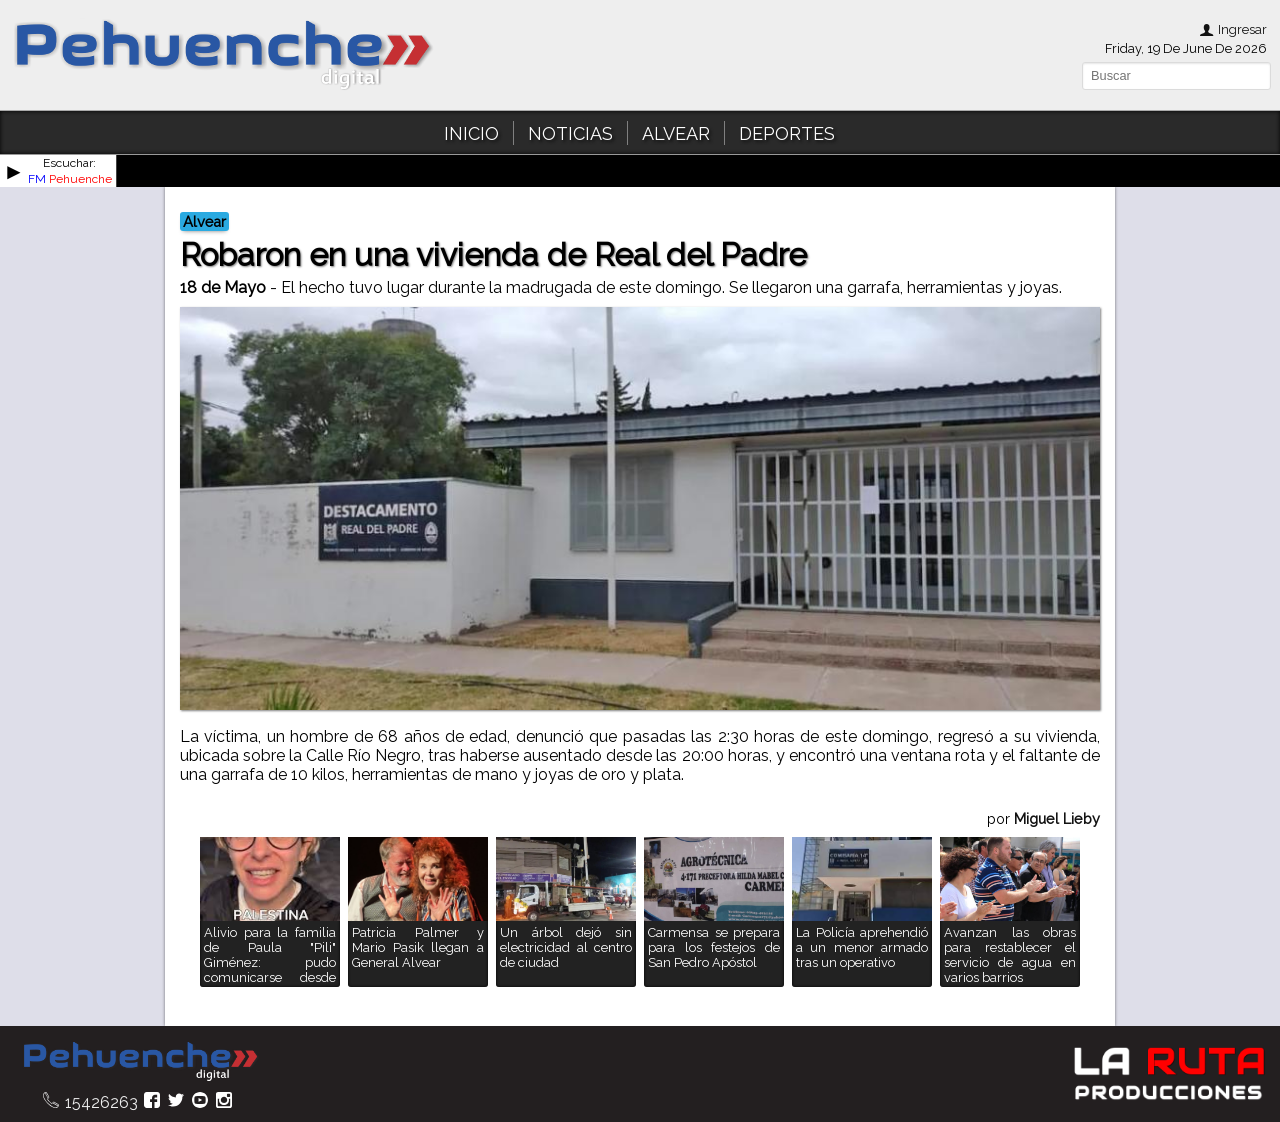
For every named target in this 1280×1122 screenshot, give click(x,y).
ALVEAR (676, 133)
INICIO (471, 133)
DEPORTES (787, 133)
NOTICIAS (570, 133)
